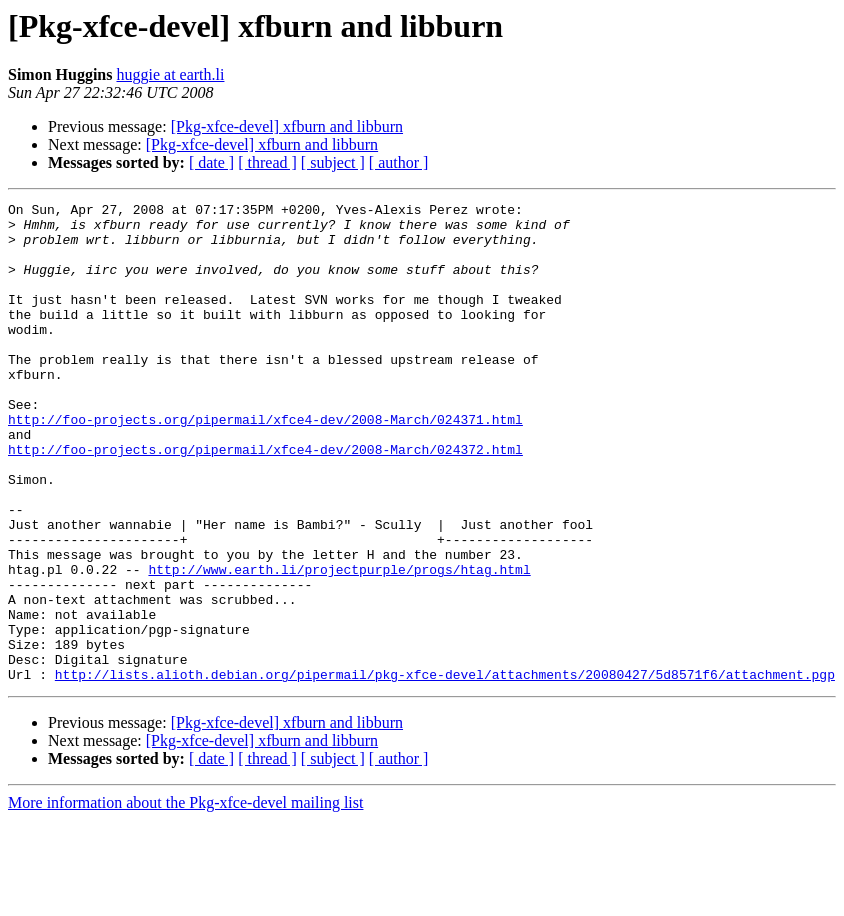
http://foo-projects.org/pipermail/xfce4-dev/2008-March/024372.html (265, 500)
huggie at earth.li (170, 74)
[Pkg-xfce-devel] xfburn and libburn (287, 126)
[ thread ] (267, 162)
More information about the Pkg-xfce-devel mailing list (185, 898)
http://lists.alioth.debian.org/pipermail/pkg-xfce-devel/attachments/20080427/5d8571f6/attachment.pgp (445, 770)
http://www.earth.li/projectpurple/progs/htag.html (339, 644)
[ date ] (211, 162)
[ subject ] (333, 162)
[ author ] (399, 162)
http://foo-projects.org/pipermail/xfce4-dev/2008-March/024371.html (265, 464)
